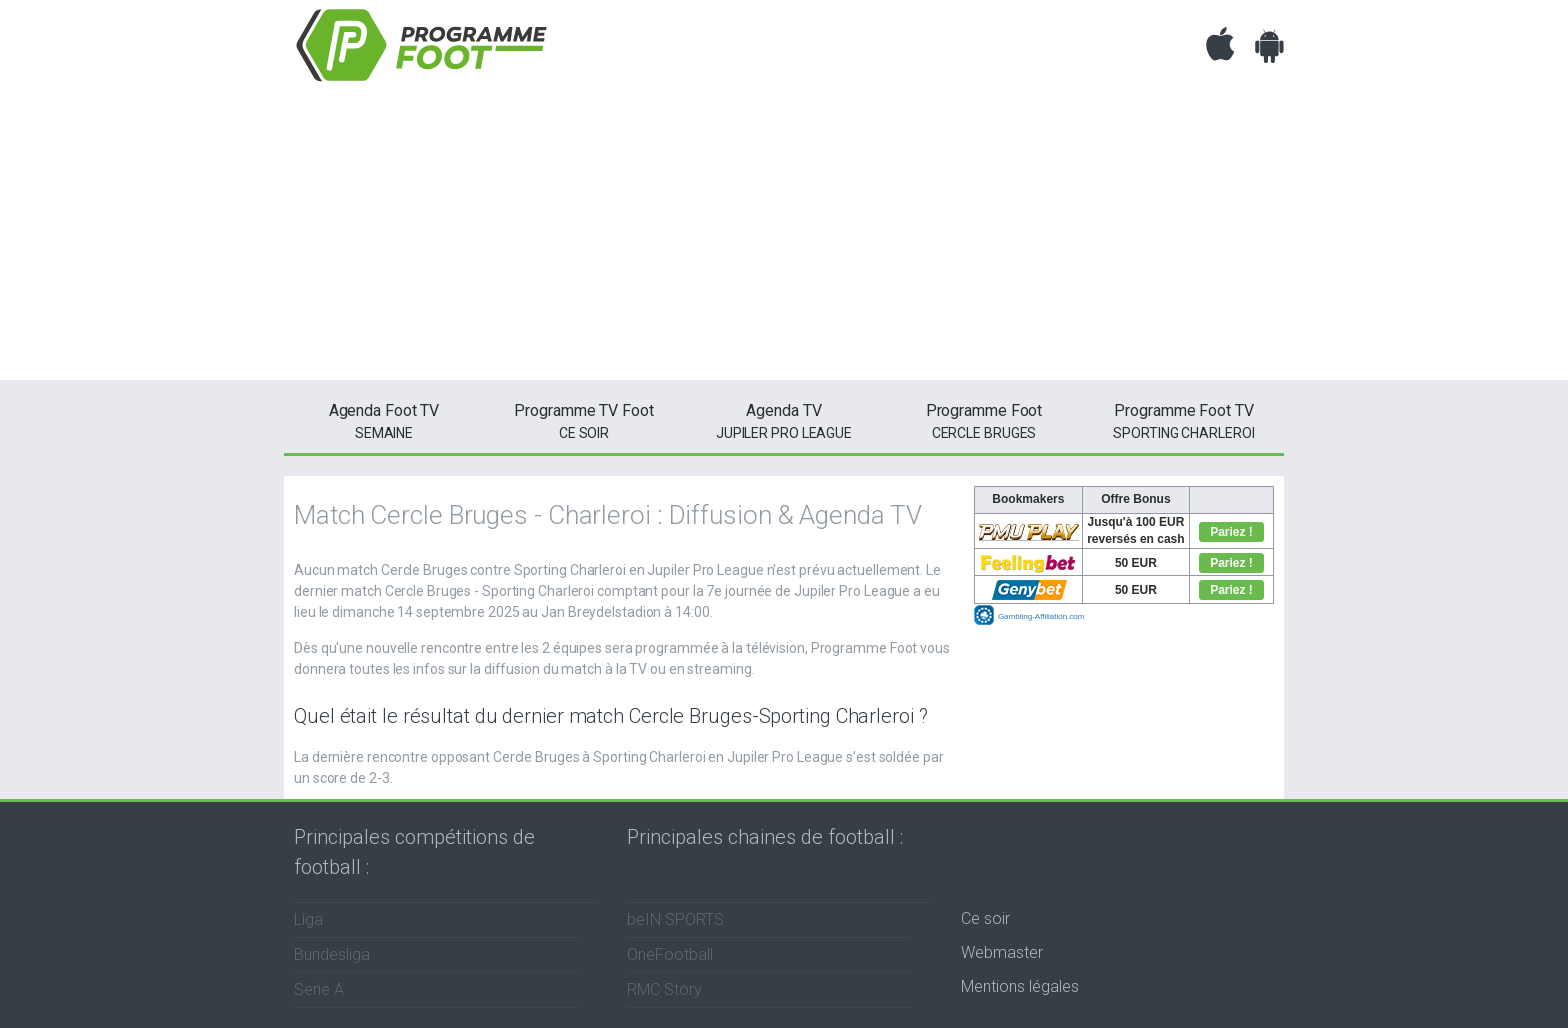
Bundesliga (332, 954)
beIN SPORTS (675, 919)
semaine (384, 420)
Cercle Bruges (984, 420)
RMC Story (664, 989)
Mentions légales (1020, 986)
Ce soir (985, 918)
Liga (308, 919)
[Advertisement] (784, 240)
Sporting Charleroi (1184, 420)
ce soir (584, 420)
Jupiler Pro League (784, 420)
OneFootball (670, 954)
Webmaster (1002, 952)
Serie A (319, 989)
